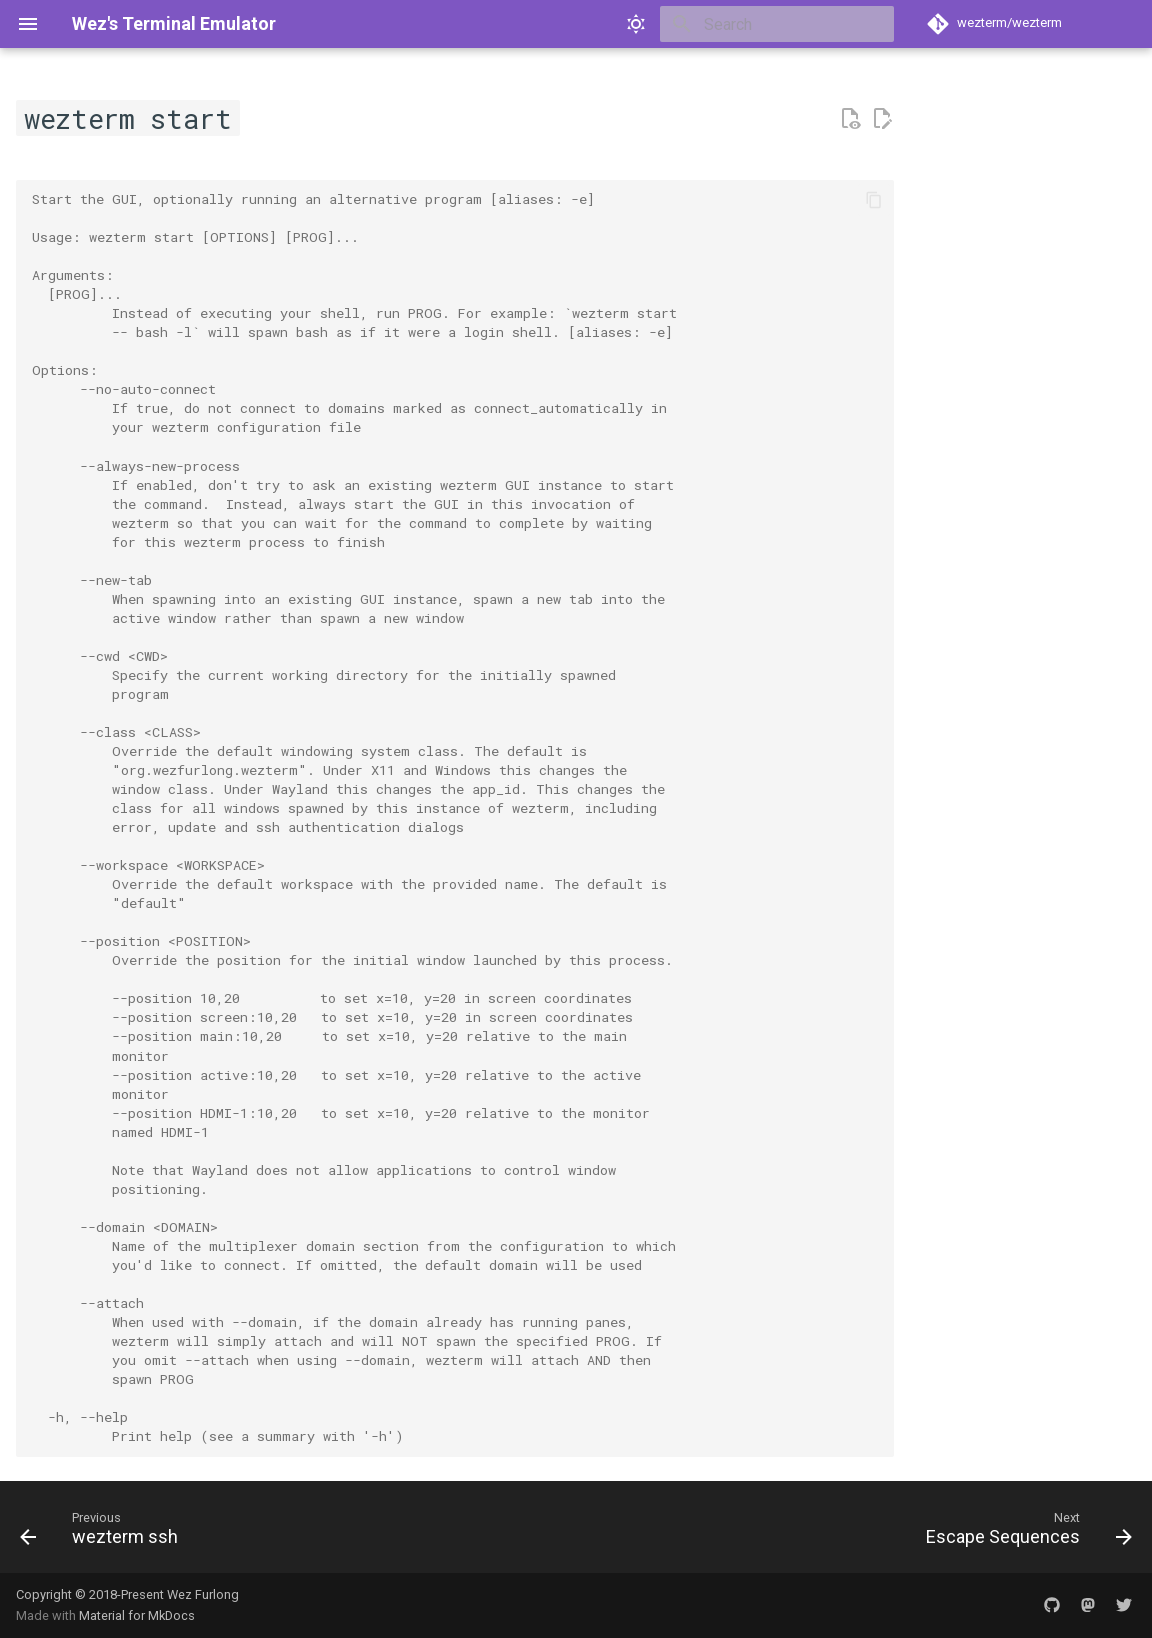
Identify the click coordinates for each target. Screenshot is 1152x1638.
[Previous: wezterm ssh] (104, 1533)
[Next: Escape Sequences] (1023, 1533)
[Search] (777, 24)
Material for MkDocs (137, 1615)
